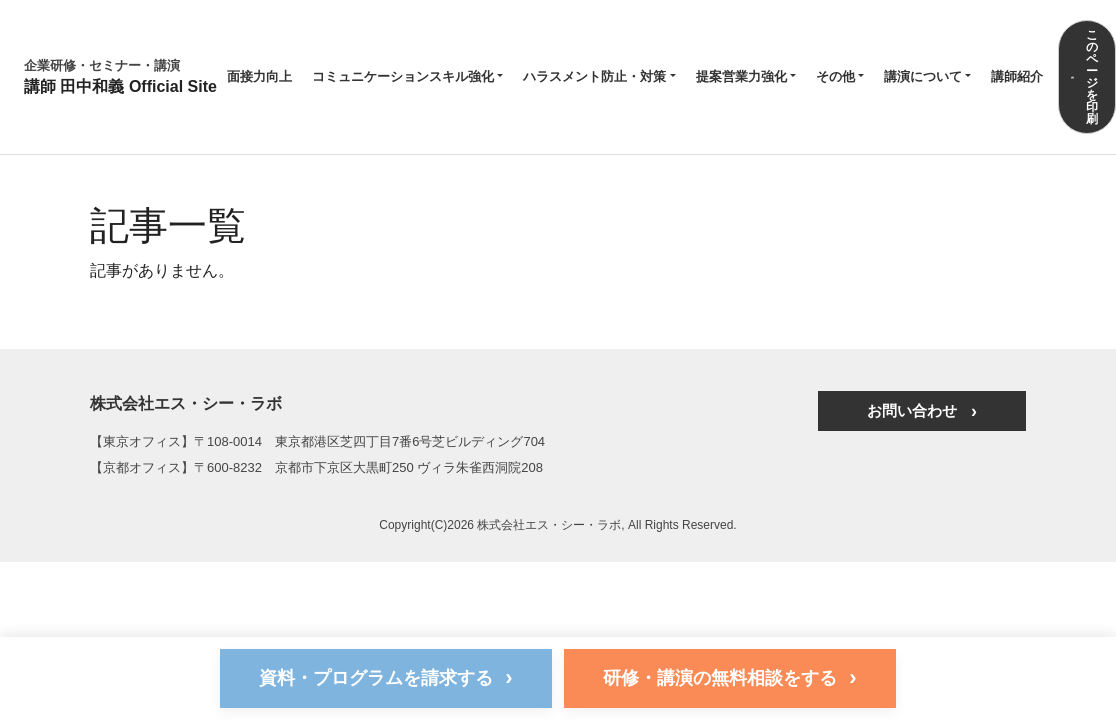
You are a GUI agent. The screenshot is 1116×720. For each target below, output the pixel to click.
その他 (835, 76)
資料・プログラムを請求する (385, 677)
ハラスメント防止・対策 (594, 76)
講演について (923, 76)
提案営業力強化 (741, 76)
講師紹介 (1017, 76)
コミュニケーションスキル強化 (403, 76)
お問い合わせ (916, 411)
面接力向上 (259, 76)
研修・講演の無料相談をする (729, 677)
